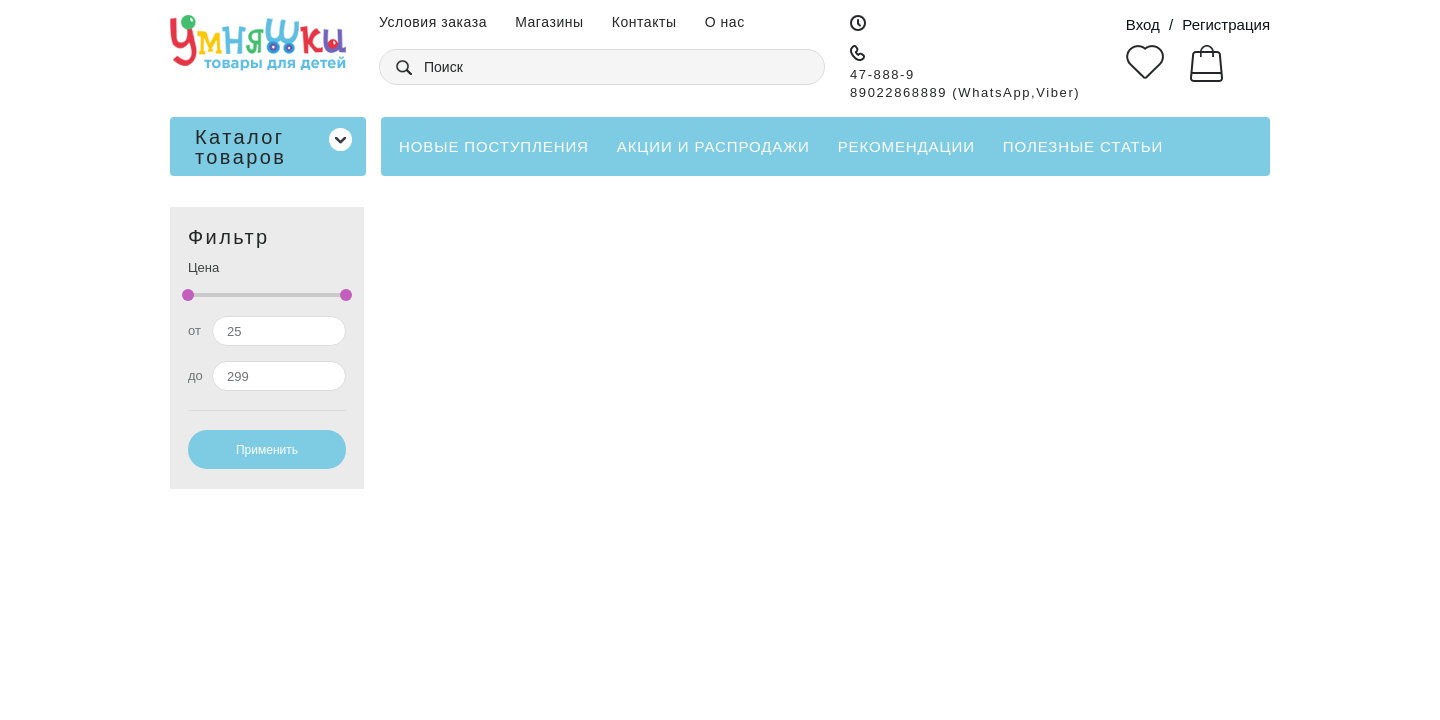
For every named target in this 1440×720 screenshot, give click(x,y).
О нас (725, 22)
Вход (1143, 24)
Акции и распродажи (713, 146)
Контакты (644, 22)
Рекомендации (906, 146)
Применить (267, 450)
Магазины (549, 22)
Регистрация (1226, 24)
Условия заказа (433, 22)
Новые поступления (494, 146)
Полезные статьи (1083, 146)
